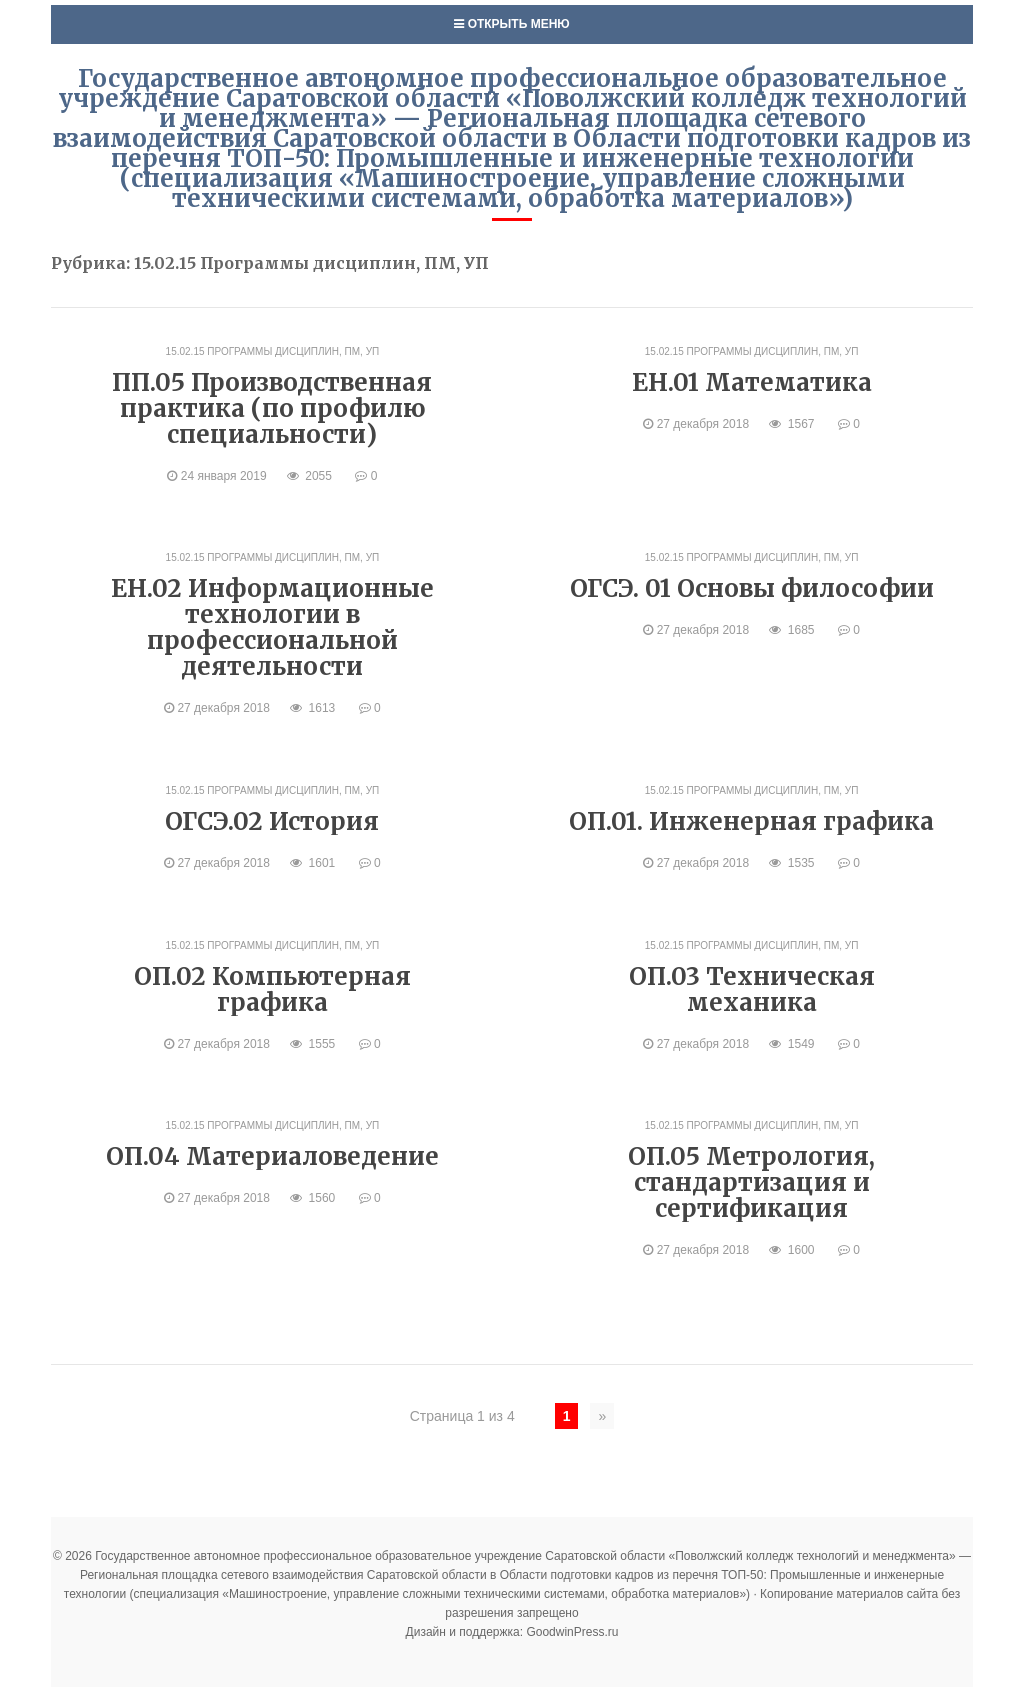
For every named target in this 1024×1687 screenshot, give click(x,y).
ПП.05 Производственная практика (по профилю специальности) (272, 408)
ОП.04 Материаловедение (272, 1156)
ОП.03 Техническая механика (752, 989)
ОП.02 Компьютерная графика (272, 989)
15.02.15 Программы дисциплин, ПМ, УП (273, 351)
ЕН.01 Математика (752, 382)
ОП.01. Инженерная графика (751, 821)
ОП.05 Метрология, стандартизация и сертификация (751, 1182)
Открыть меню (511, 24)
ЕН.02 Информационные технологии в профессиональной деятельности (272, 627)
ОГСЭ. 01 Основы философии (752, 588)
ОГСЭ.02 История (272, 821)
